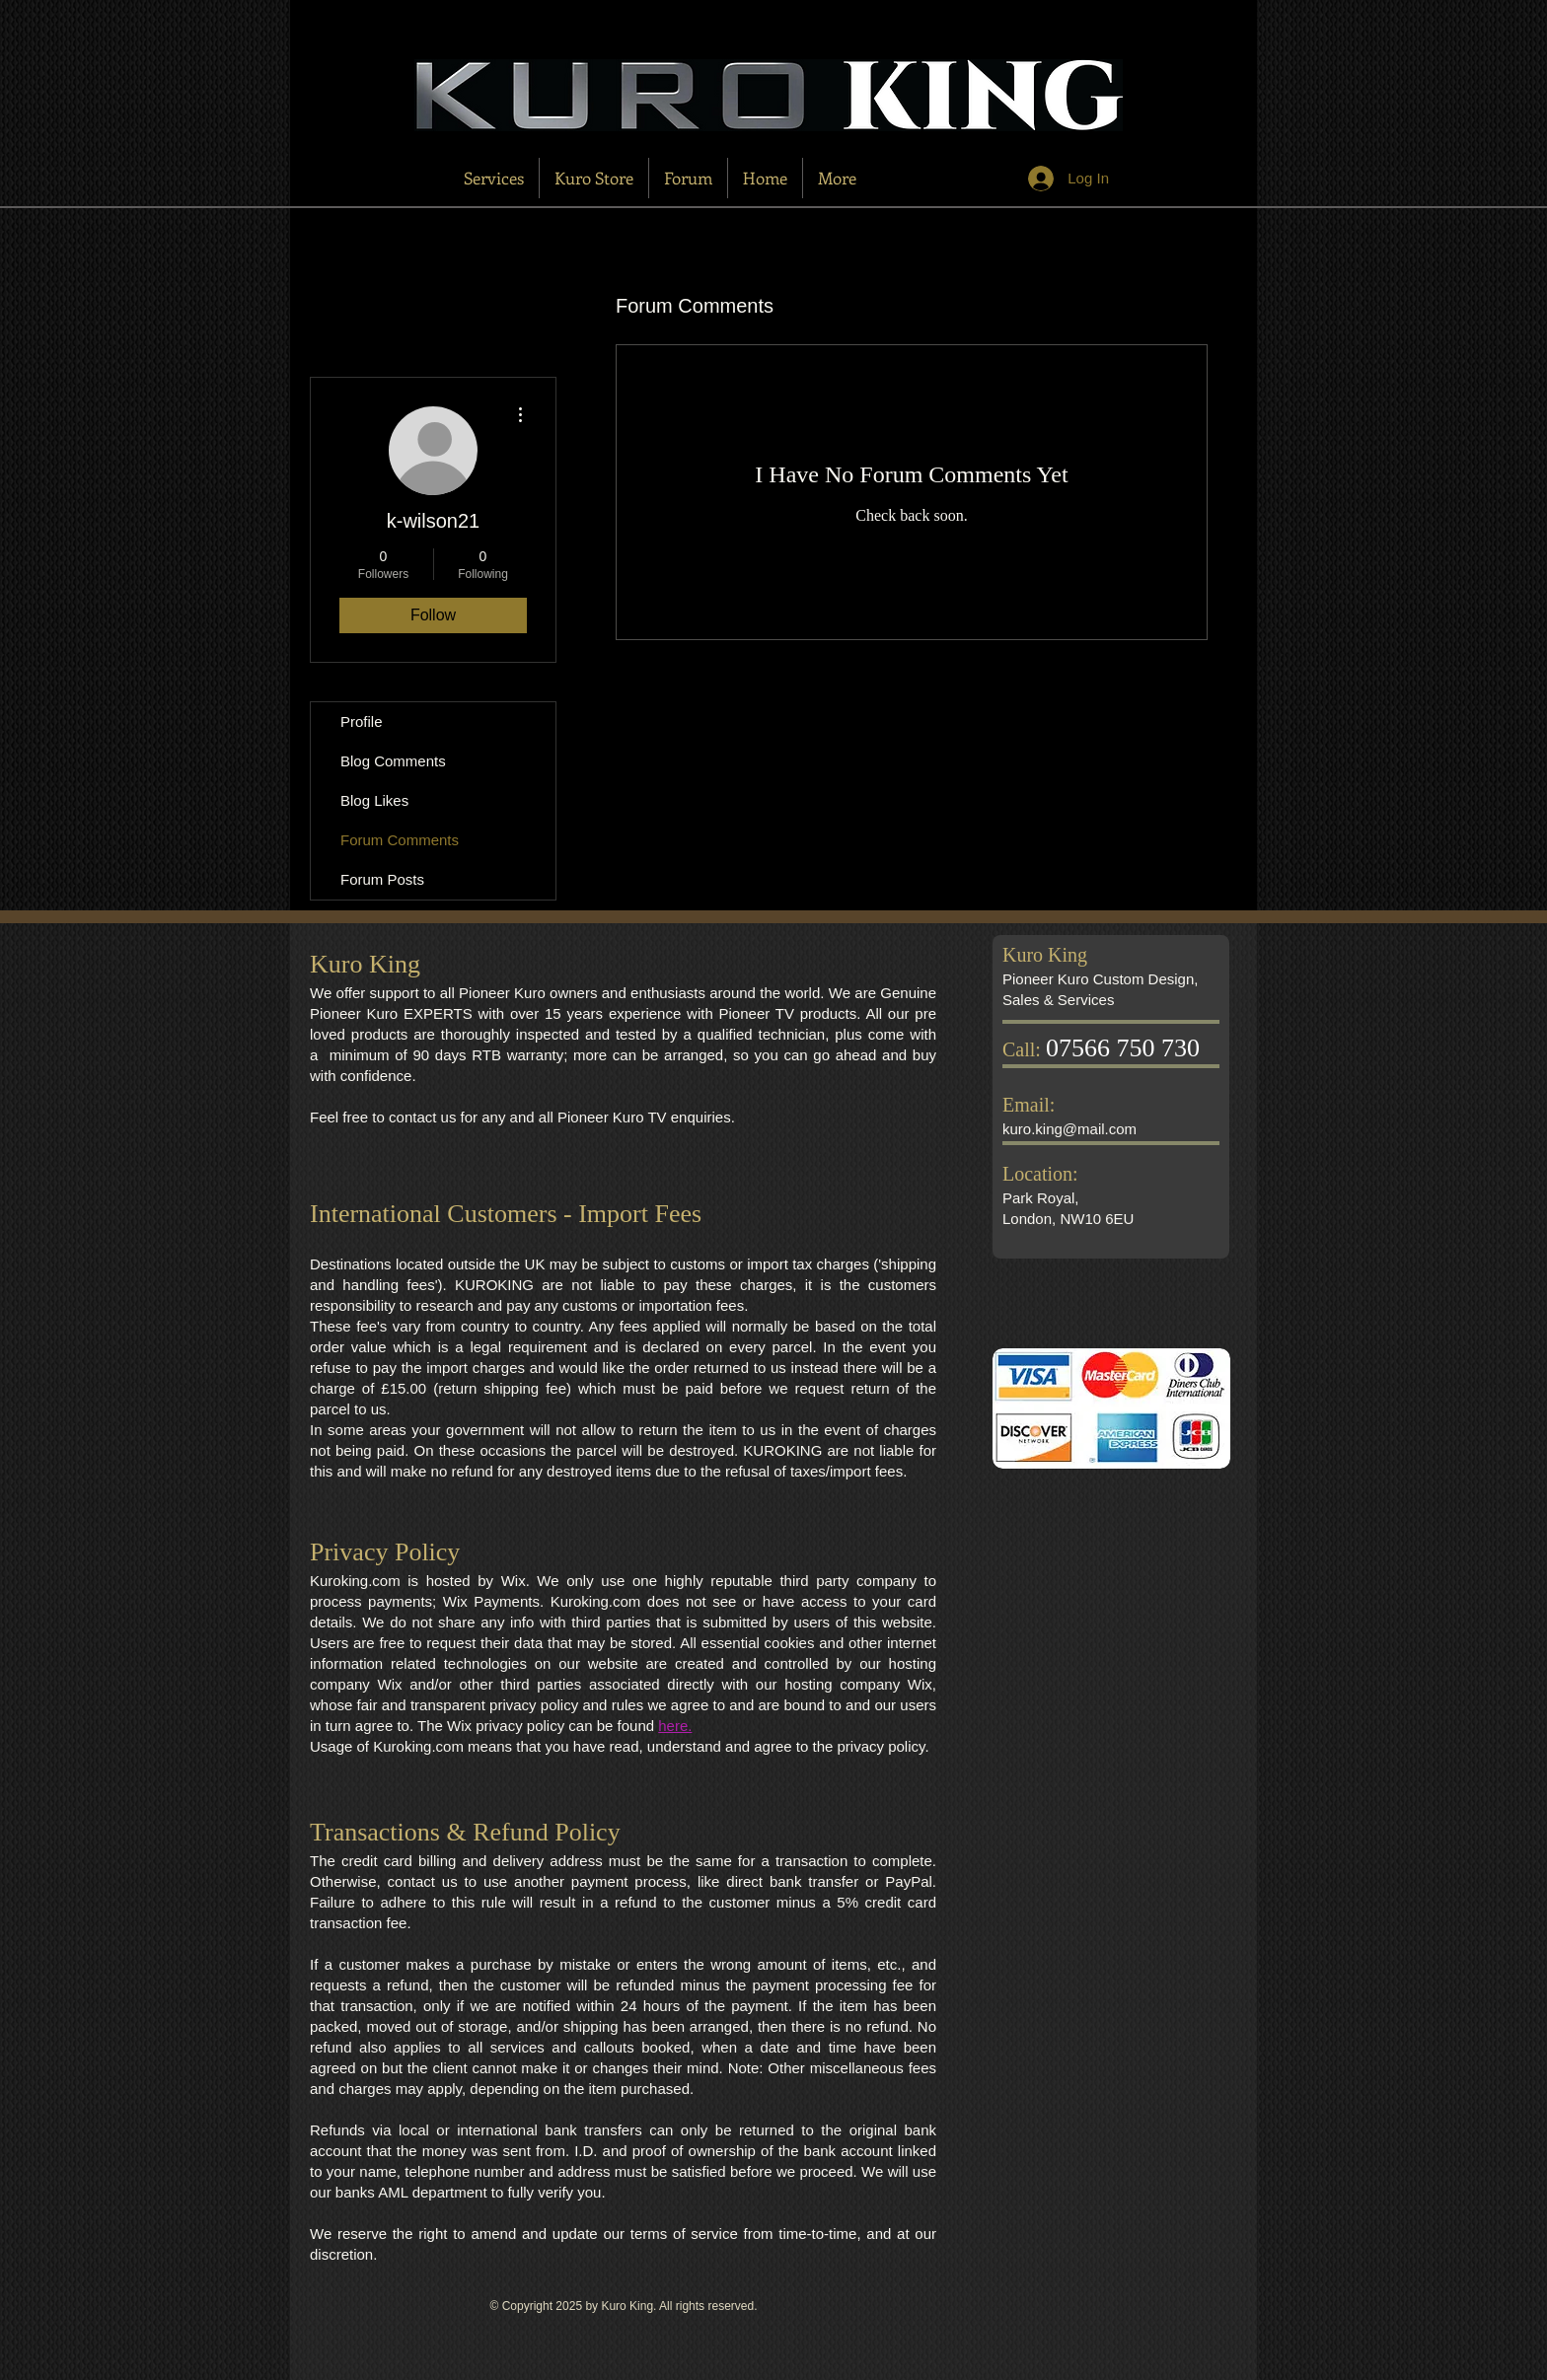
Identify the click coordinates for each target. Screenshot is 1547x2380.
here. (675, 1725)
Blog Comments (393, 761)
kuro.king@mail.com (1069, 1128)
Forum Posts (382, 879)
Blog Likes (374, 800)
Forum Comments (399, 839)
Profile (361, 721)
